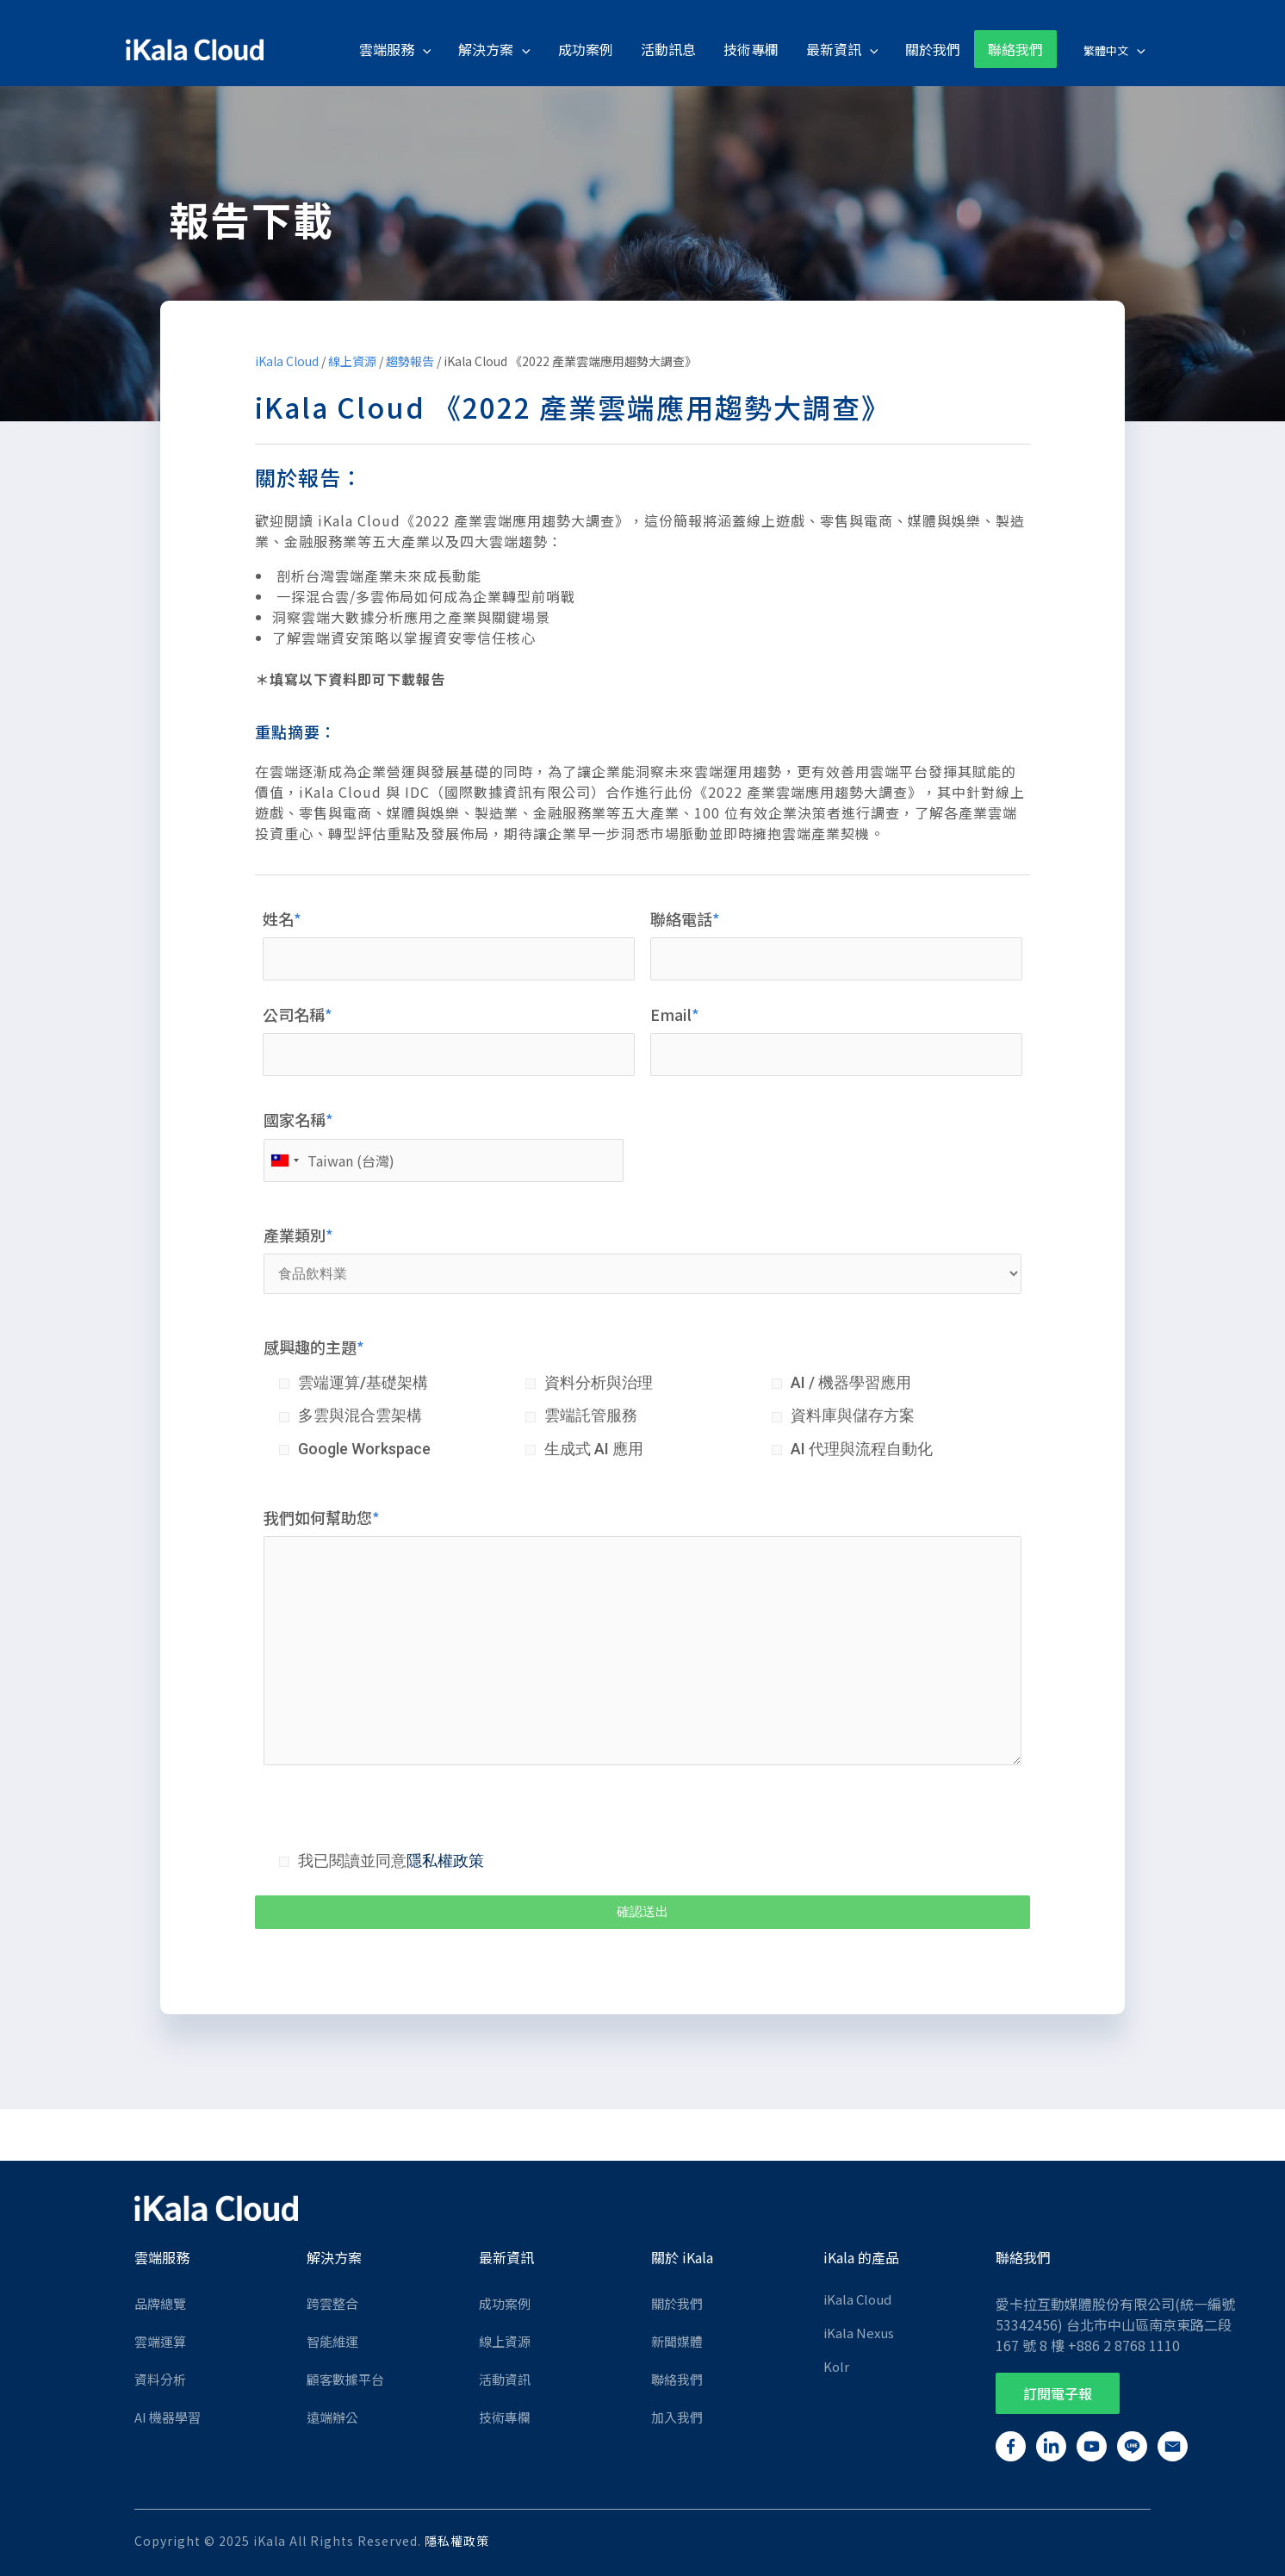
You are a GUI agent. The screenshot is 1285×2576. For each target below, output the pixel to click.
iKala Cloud (287, 361)
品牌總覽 (160, 2303)
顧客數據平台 (345, 2379)
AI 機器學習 (167, 2417)
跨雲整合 (332, 2303)
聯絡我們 (677, 2379)
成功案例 (505, 2303)
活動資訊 (505, 2379)
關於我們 (677, 2303)
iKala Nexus (858, 2333)
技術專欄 (505, 2417)
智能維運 (332, 2341)
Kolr (836, 2366)
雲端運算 (160, 2341)
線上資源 (352, 361)
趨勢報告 (410, 361)
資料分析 (160, 2379)
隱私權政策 (445, 1860)
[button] (1058, 2393)
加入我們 (677, 2417)
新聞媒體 (677, 2341)
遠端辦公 (332, 2417)
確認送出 (642, 1912)
